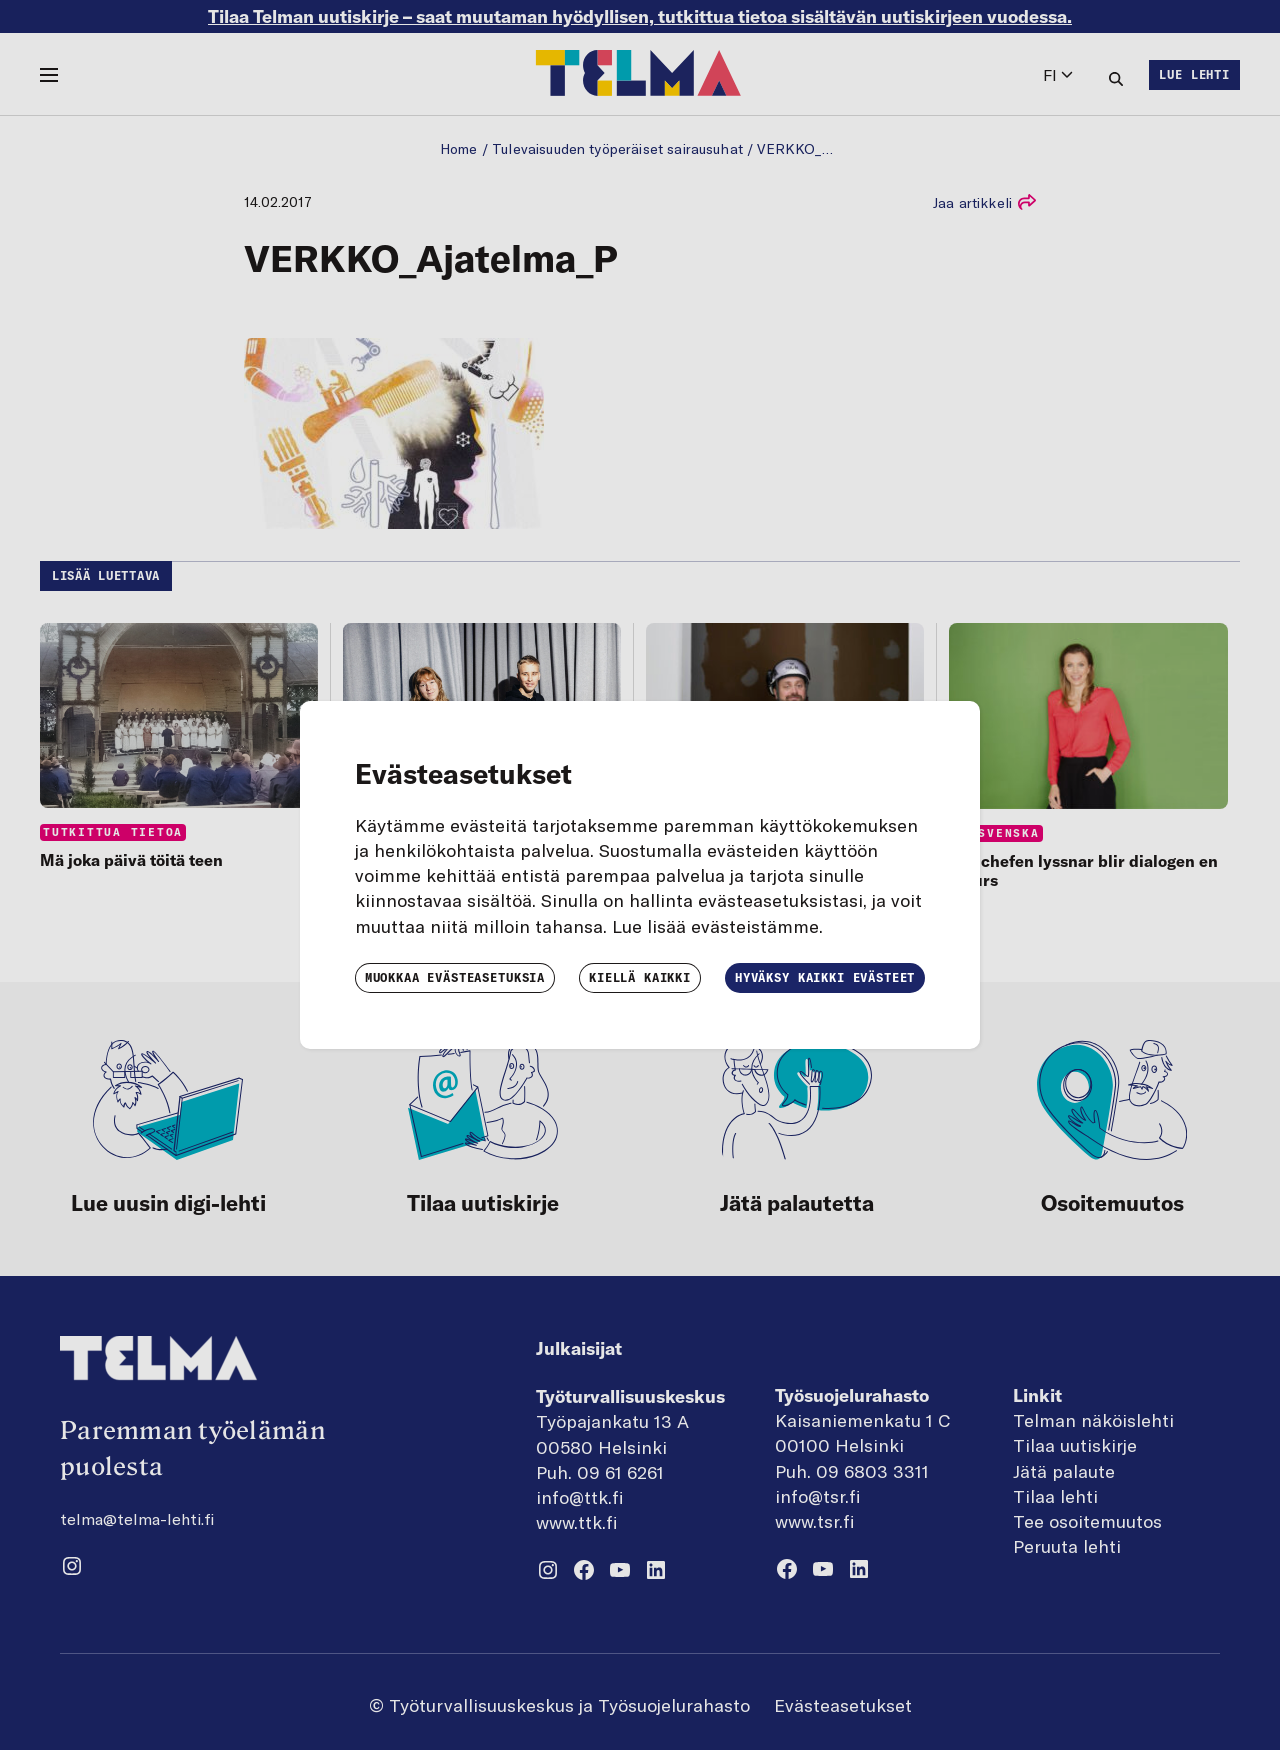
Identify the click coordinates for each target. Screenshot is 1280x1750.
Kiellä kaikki (640, 977)
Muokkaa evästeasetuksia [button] (455, 977)
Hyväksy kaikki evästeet (825, 977)
